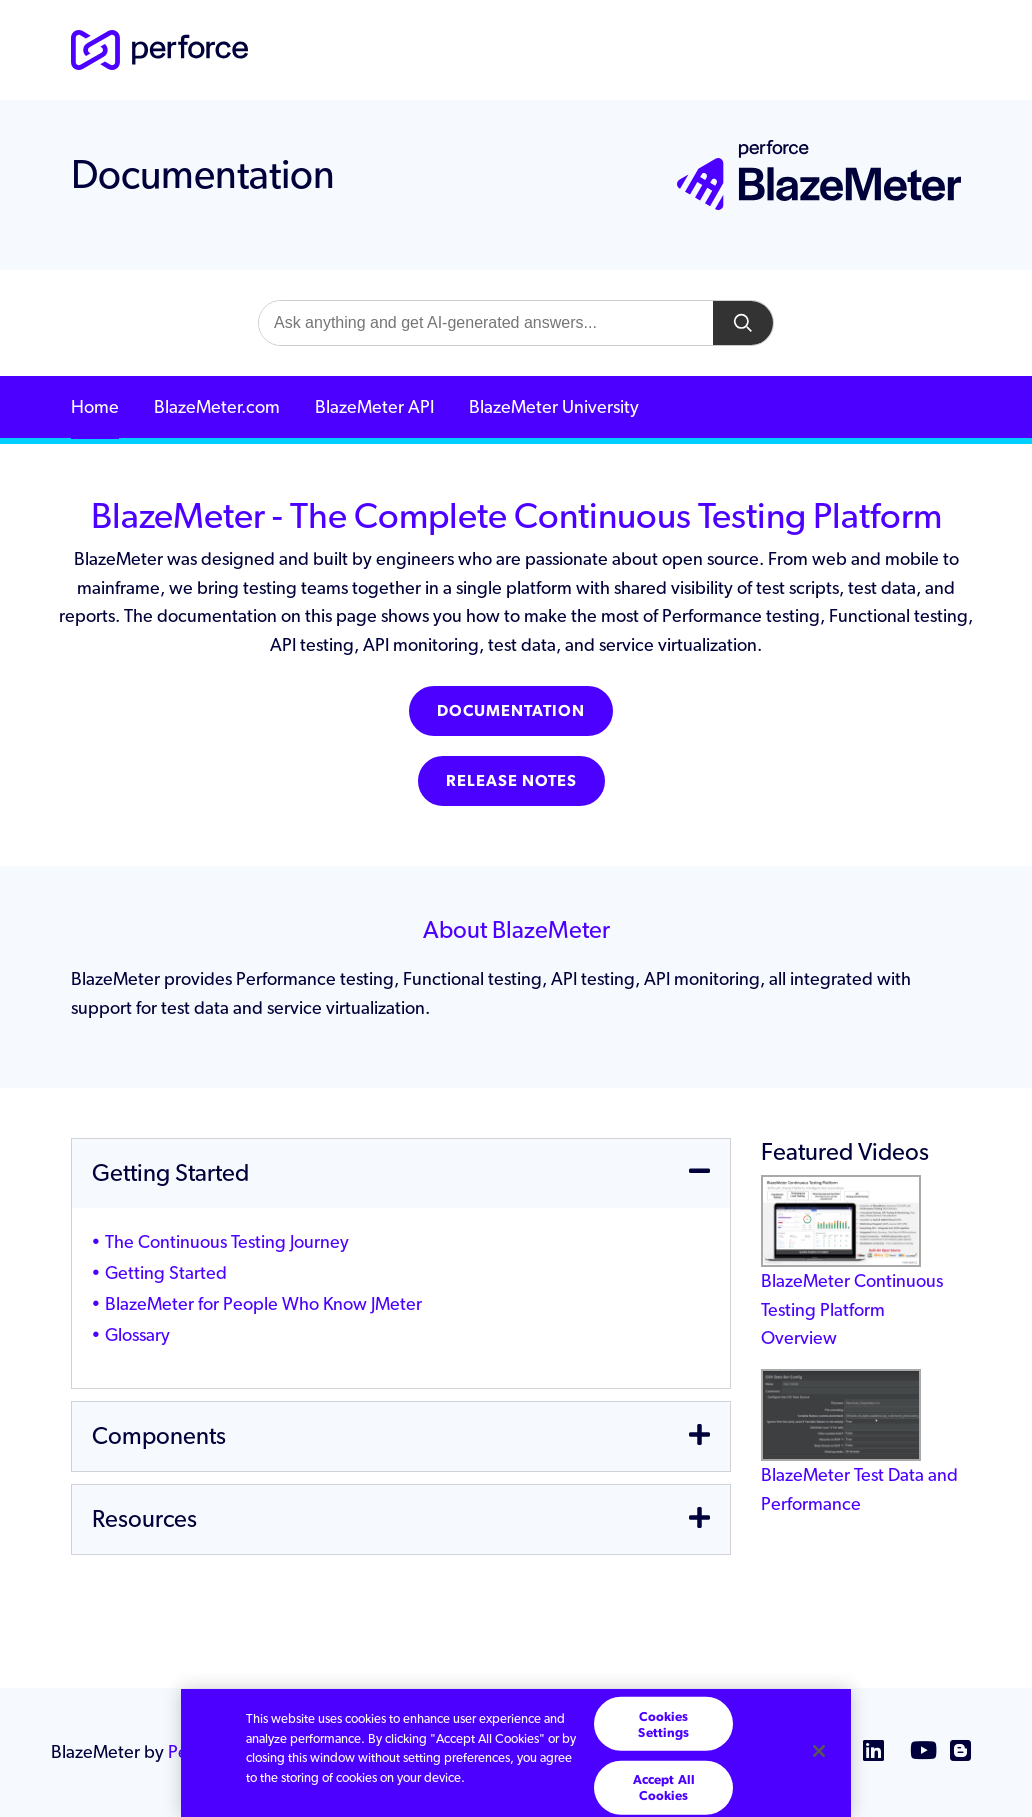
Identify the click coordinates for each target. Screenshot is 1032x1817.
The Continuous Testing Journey (227, 1241)
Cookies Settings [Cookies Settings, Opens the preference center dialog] (663, 1724)
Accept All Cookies (664, 1787)
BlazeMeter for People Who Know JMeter (263, 1303)
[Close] (819, 1751)
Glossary (137, 1334)
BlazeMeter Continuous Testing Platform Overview (852, 1278)
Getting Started (166, 1272)
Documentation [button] (511, 710)
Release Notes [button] (511, 780)
